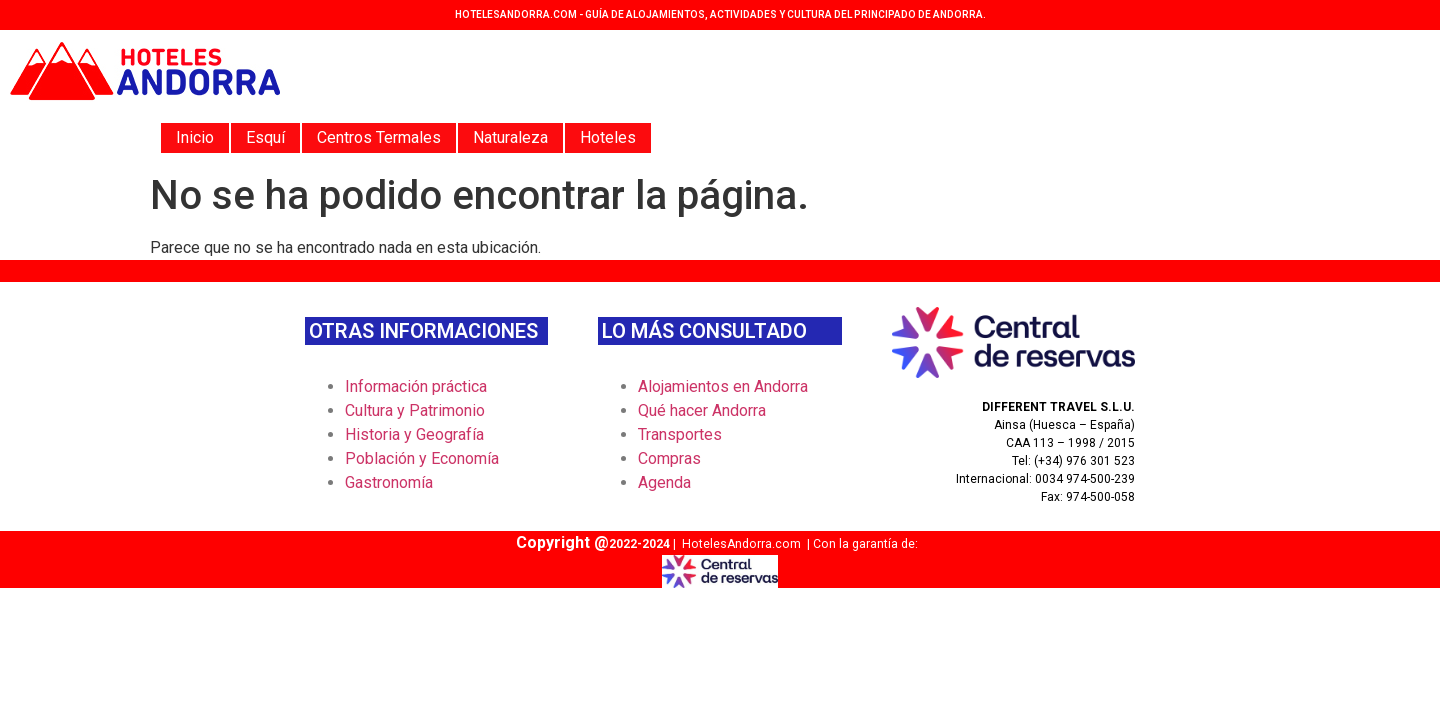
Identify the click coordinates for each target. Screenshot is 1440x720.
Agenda (664, 482)
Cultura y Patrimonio (415, 410)
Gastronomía (389, 482)
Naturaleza (510, 137)
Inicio (195, 137)
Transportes (680, 434)
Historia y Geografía (414, 434)
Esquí (265, 137)
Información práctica (416, 386)
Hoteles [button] (608, 137)
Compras (669, 458)
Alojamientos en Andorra (723, 386)
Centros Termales (379, 137)
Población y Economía (422, 458)
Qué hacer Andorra (702, 410)
